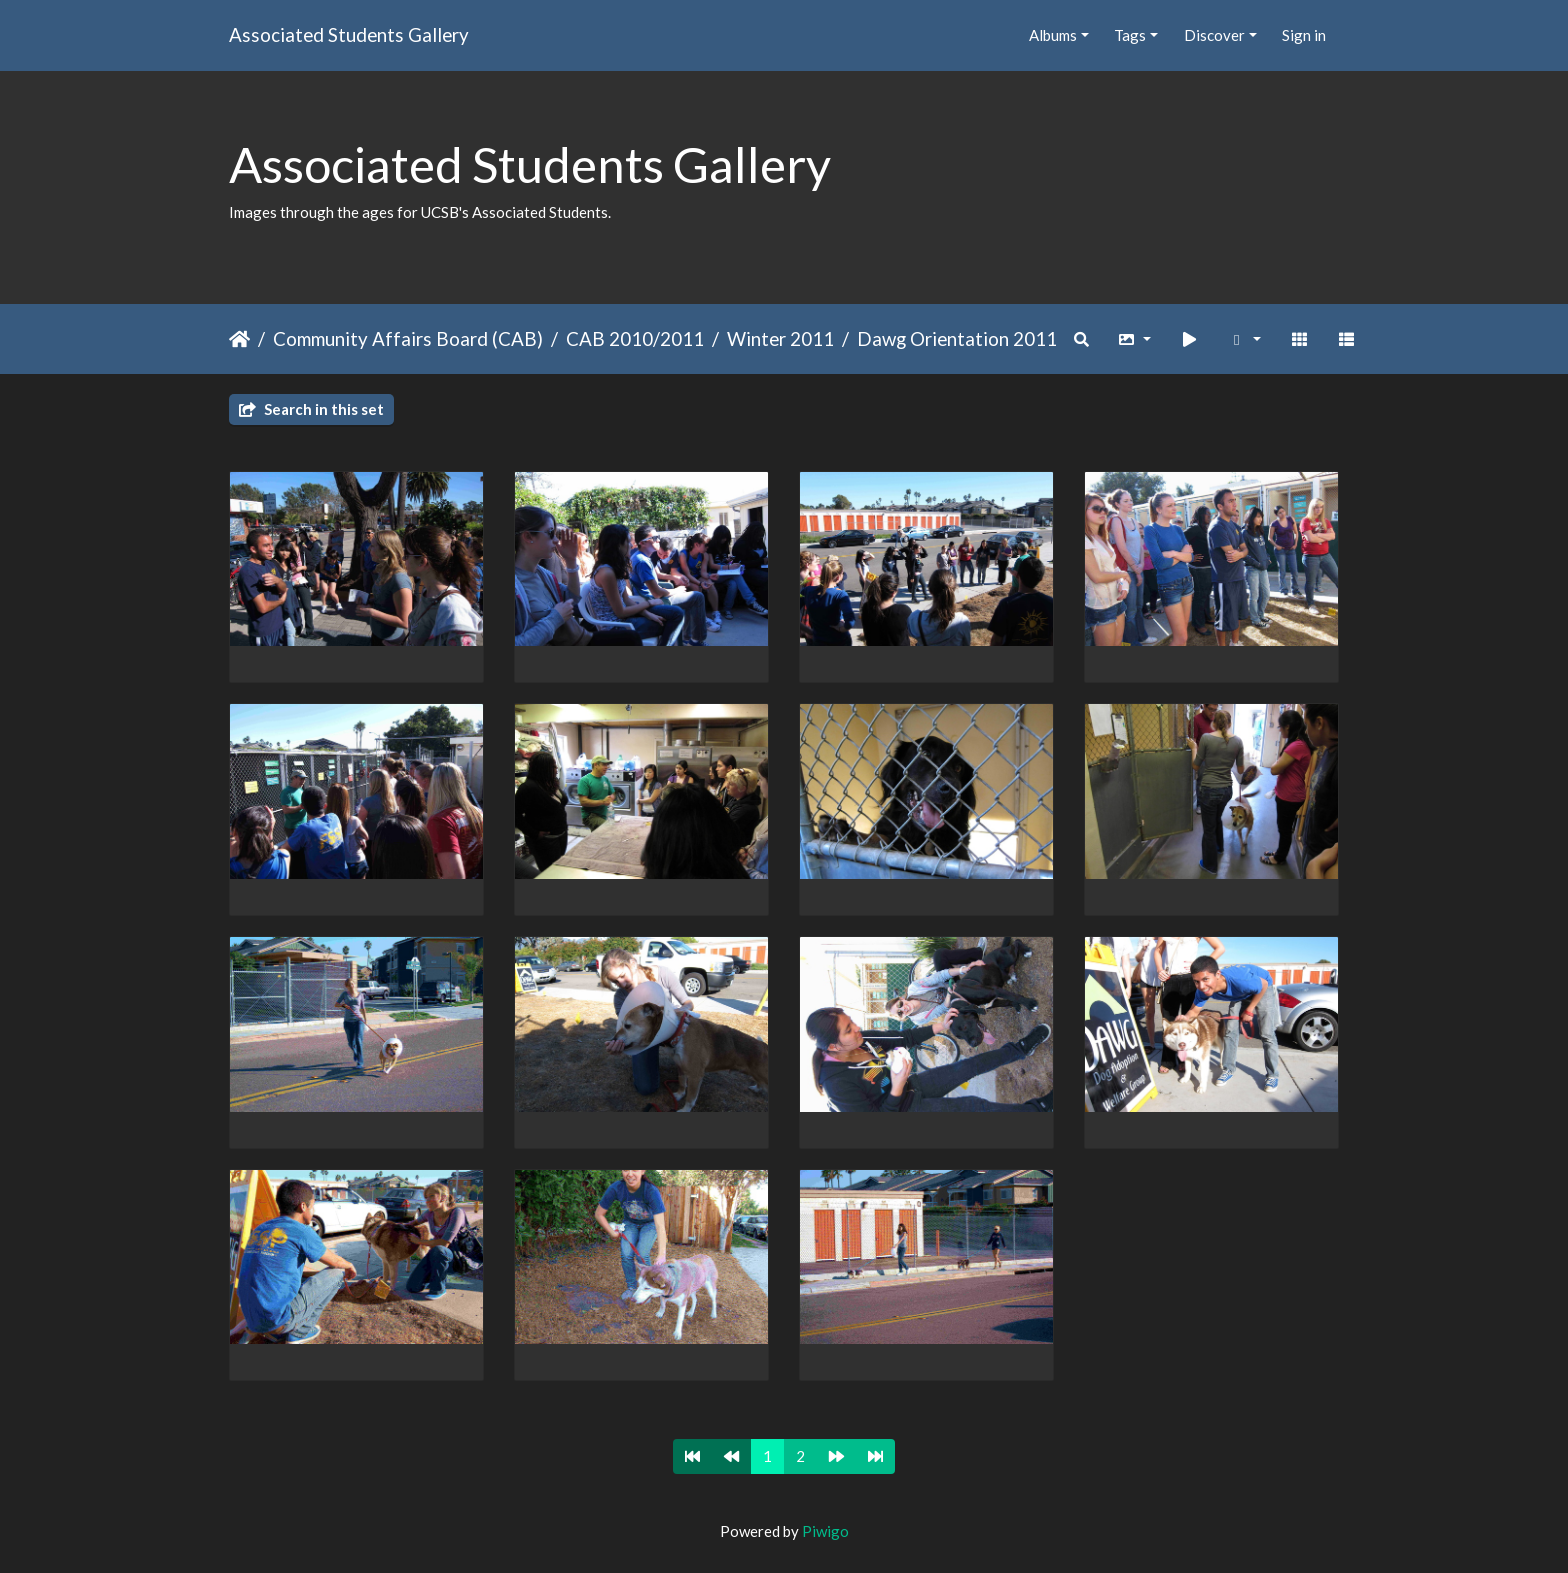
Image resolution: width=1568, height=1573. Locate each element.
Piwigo (825, 1531)
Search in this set (311, 409)
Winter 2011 (780, 338)
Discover (1214, 35)
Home (239, 339)
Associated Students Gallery (349, 34)
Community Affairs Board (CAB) (408, 338)
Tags (1130, 35)
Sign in (1304, 35)
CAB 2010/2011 (635, 338)
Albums (1053, 35)
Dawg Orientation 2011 (957, 338)
